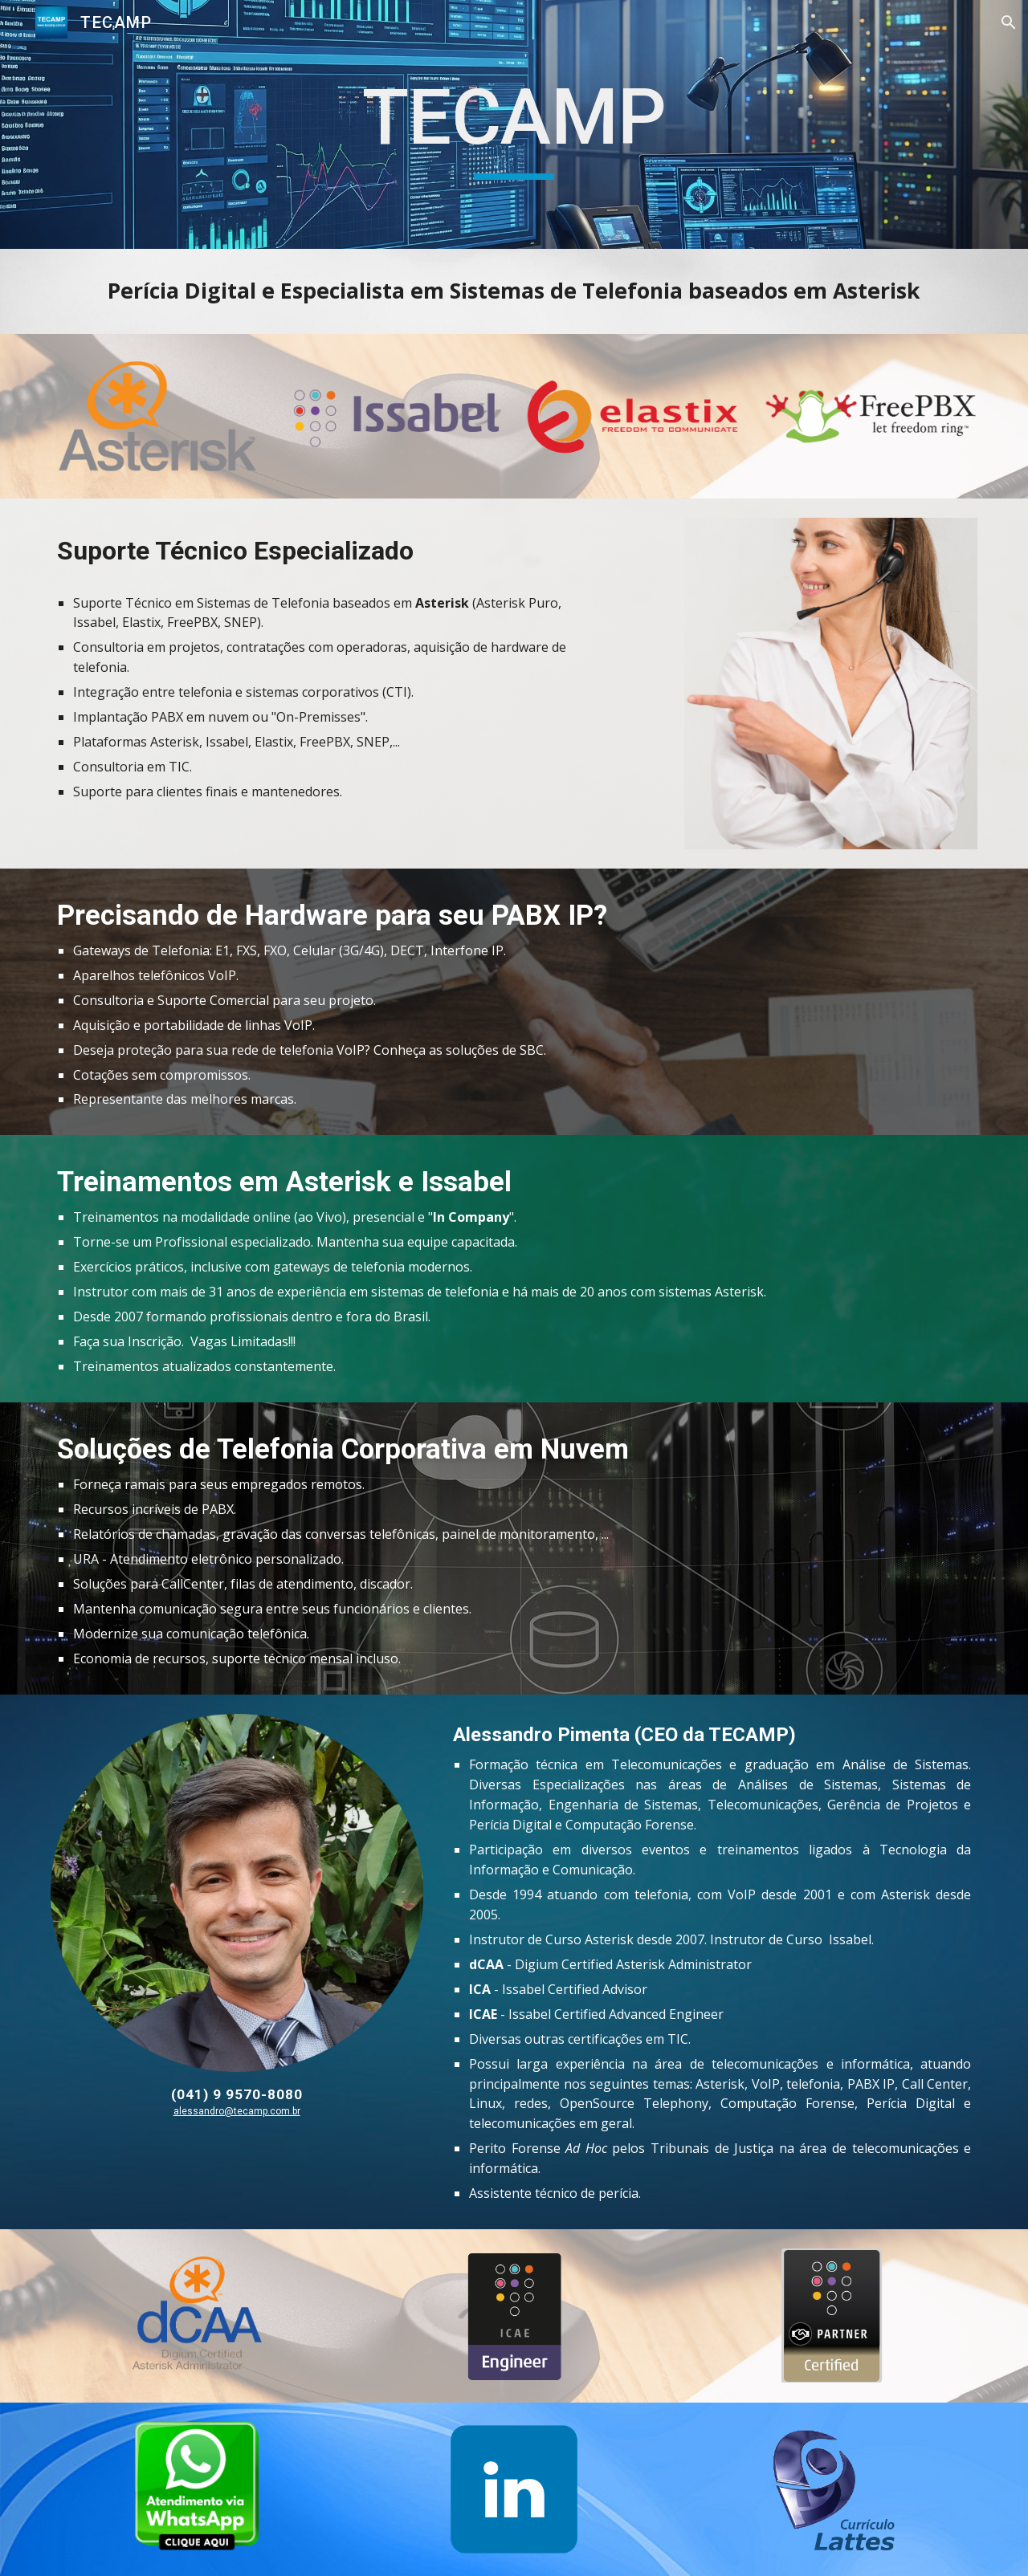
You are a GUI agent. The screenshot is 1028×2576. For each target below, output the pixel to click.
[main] (514, 125)
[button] (1008, 22)
